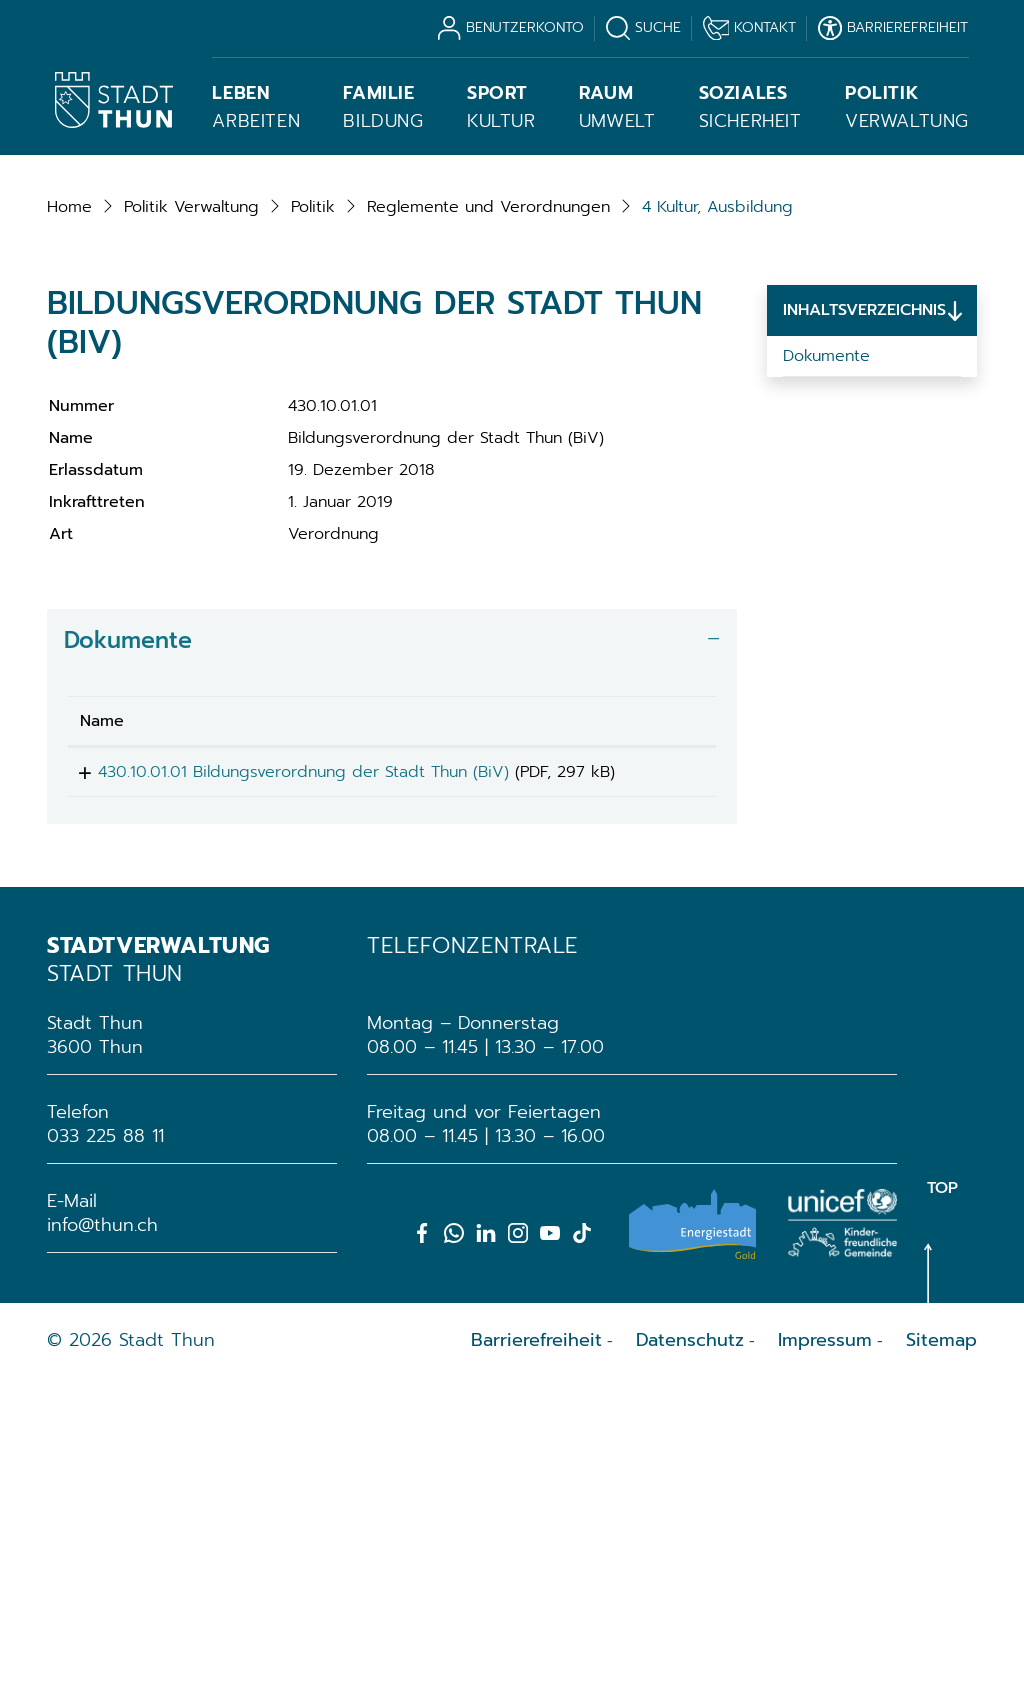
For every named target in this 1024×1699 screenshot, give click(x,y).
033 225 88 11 (105, 1456)
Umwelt (617, 107)
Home (69, 503)
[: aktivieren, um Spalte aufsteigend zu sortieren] (662, 1017)
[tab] (392, 936)
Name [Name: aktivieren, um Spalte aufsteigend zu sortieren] (102, 1017)
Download (662, 1071)
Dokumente (826, 652)
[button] (191, 503)
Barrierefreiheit (536, 1660)
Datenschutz (690, 1660)
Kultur (501, 107)
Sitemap (941, 1660)
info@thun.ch (102, 1545)
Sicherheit (750, 107)
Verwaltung (907, 107)
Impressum (825, 1660)
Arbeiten (256, 107)
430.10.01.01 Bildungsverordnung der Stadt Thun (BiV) (285, 1068)
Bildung (383, 107)
